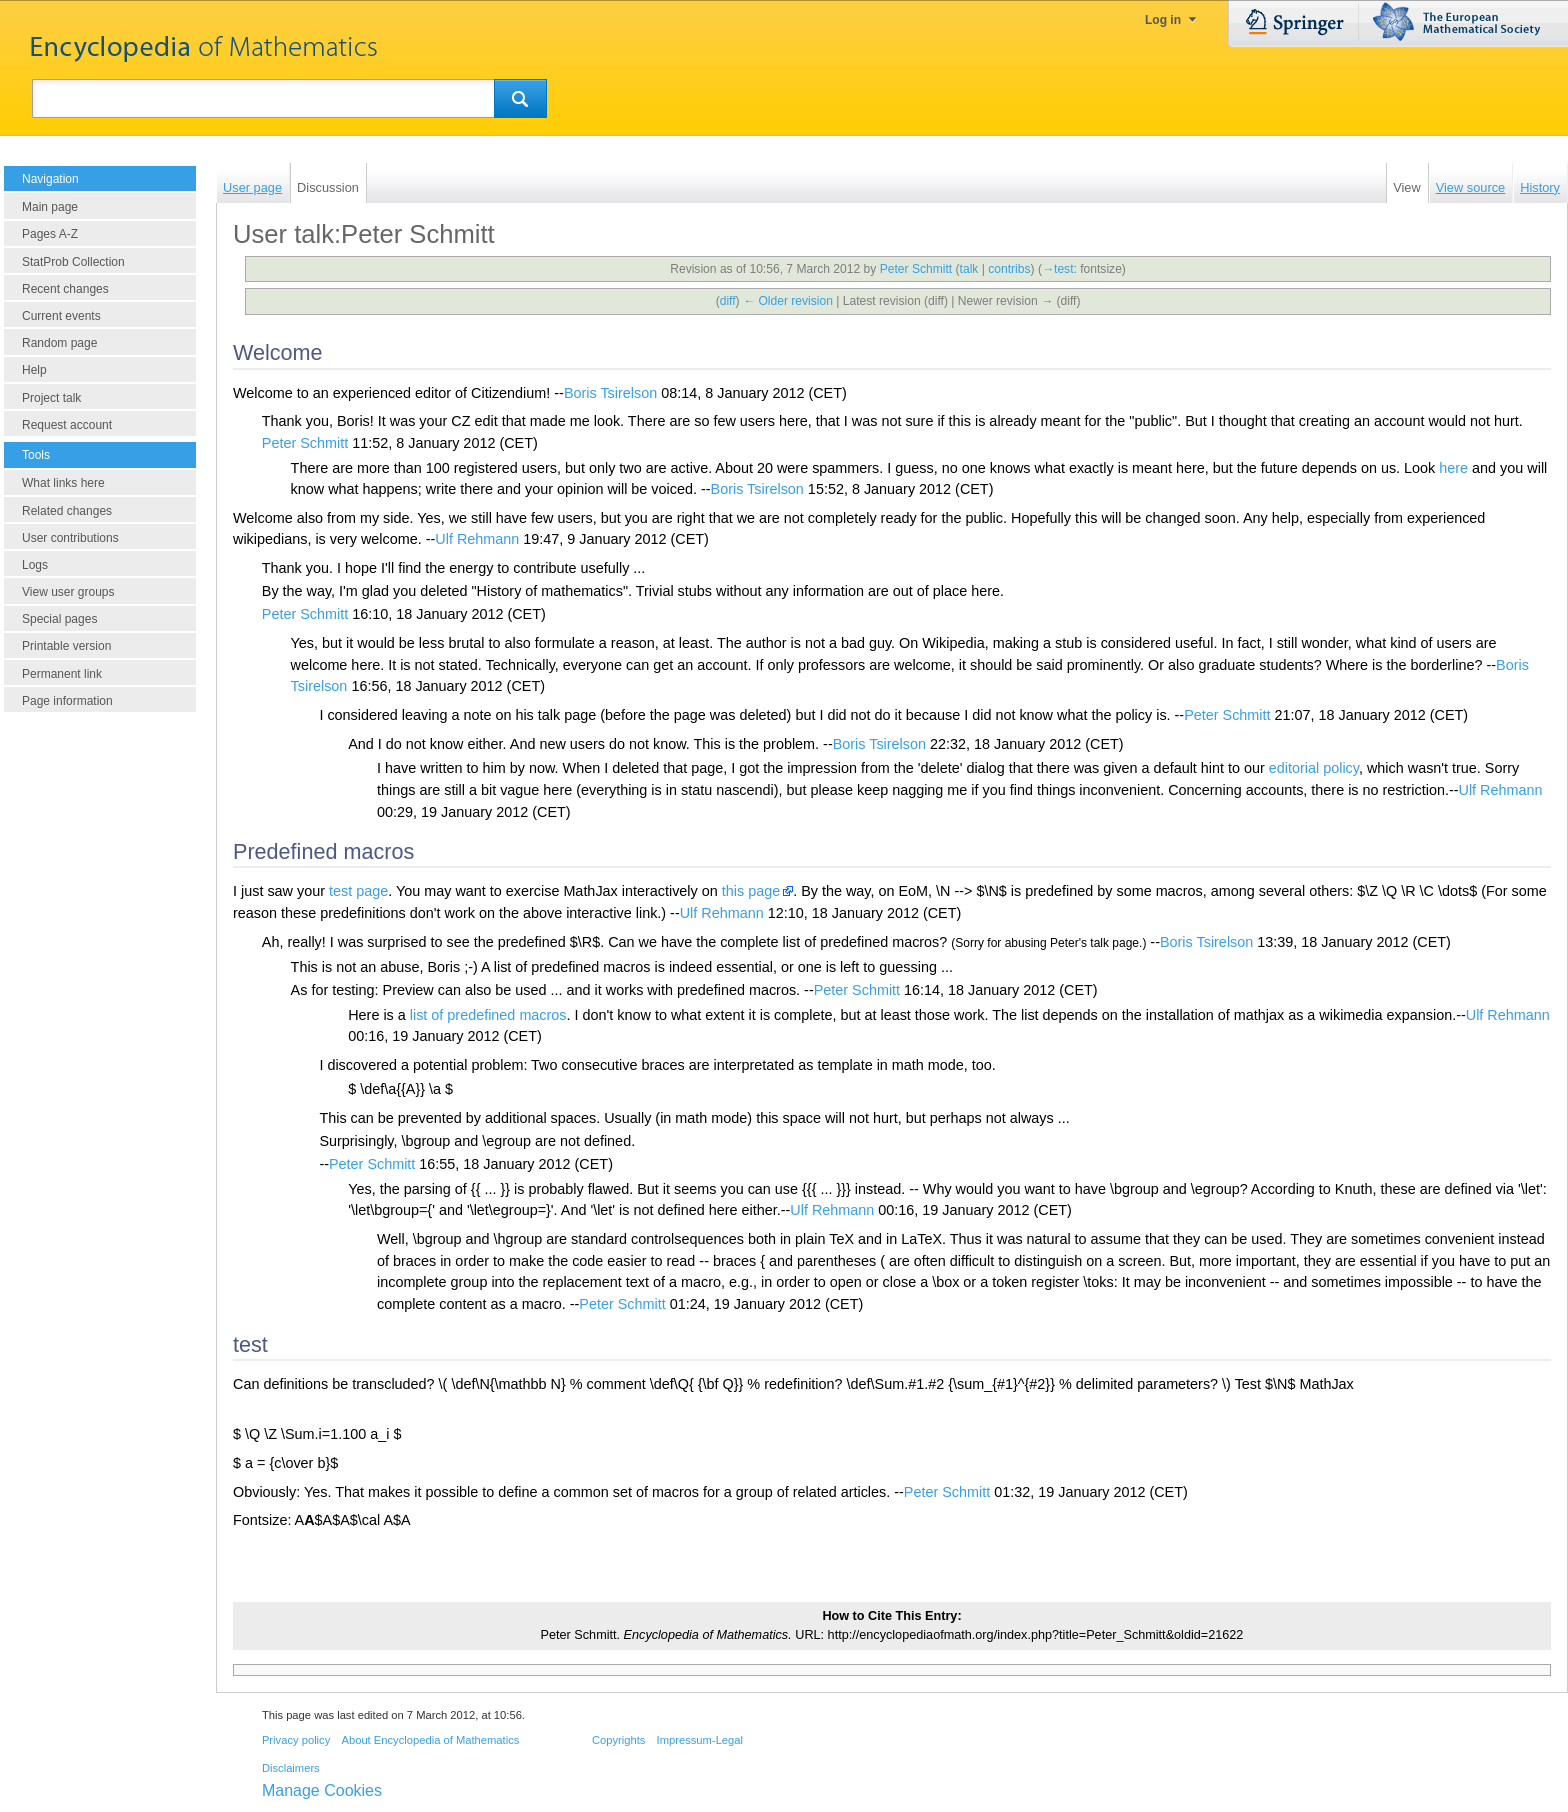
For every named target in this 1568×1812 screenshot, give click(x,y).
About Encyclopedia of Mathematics (430, 1740)
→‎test (1058, 269)
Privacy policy (296, 1740)
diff (728, 301)
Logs (35, 565)
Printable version (66, 646)
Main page (50, 207)
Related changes (67, 511)
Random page (59, 343)
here (1453, 468)
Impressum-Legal (700, 1740)
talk (969, 269)
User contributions (70, 538)
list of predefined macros (488, 1015)
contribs (1009, 269)
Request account (67, 425)
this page (751, 891)
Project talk (51, 398)
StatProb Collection (73, 262)
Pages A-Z (50, 234)
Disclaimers (291, 1768)
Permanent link (62, 674)
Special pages (59, 619)
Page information (67, 701)
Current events (61, 316)
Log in (1163, 20)
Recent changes (65, 289)
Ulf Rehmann (477, 539)
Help (34, 370)
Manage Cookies (322, 1790)
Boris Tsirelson (610, 393)
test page (358, 891)
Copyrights (618, 1740)
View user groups (68, 592)
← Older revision (788, 301)
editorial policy (1314, 768)
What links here (63, 483)
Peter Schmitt (305, 443)
